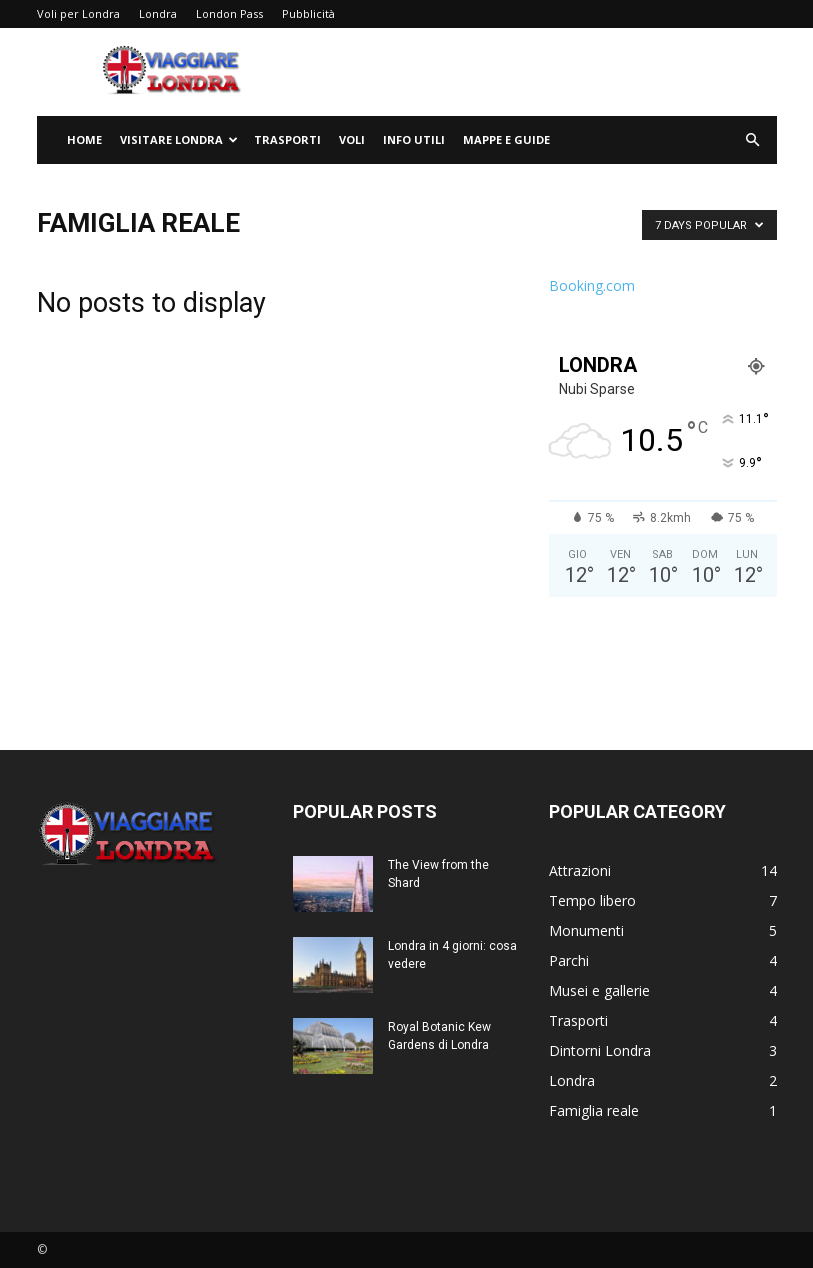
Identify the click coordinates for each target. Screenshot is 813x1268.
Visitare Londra (179, 139)
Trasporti (287, 139)
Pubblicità (308, 13)
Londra (158, 13)
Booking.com (592, 285)
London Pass (229, 13)
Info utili (414, 139)
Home (84, 139)
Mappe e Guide (506, 139)
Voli (352, 139)
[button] (753, 140)
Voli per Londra (78, 13)
